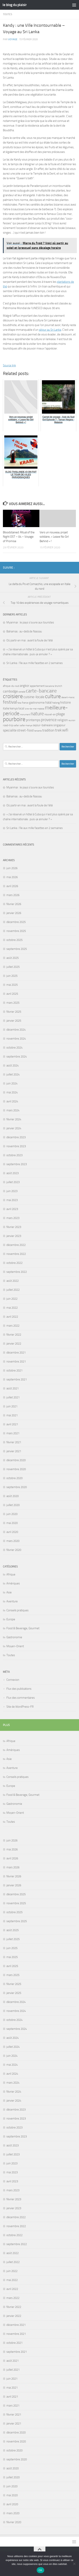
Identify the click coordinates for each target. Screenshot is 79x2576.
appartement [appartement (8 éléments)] (37, 686)
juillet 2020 (13, 1505)
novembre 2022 (16, 1254)
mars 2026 (12, 895)
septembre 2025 (16, 949)
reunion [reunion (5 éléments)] (71, 720)
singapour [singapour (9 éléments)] (59, 725)
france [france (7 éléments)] (25, 702)
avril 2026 (12, 886)
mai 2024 (12, 1092)
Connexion (12, 1680)
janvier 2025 (13, 1020)
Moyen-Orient (15, 1646)
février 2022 (13, 1334)
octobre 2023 (14, 1155)
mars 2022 (12, 1325)
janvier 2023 (13, 1236)
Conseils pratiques (17, 1610)
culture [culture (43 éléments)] (53, 696)
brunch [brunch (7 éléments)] (58, 685)
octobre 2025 (14, 940)
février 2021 (13, 1442)
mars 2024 (12, 1110)
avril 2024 (12, 1101)
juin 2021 (11, 1406)
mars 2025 (12, 1002)
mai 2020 (12, 1523)
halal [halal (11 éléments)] (48, 702)
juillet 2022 (13, 1290)
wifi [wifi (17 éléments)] (65, 730)
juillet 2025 (13, 967)
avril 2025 (12, 993)
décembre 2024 (16, 1029)
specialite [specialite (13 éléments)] (9, 730)
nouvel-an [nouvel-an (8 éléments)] (50, 714)
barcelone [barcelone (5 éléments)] (49, 686)
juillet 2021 (13, 1397)
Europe (10, 1619)
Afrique (10, 1574)
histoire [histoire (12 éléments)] (65, 702)
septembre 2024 (16, 1056)
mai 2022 (12, 1307)
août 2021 (12, 1388)
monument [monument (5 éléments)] (25, 714)
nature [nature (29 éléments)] (37, 713)
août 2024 (12, 1065)
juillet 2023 (13, 1182)
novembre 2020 (16, 1469)
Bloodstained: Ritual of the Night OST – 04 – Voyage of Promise (19, 537)
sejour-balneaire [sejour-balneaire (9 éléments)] (43, 725)
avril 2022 (12, 1316)
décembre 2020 (16, 1460)
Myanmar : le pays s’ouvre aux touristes (30, 622)
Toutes (7, 14)
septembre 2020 (16, 1487)
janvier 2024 (13, 1128)
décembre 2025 (16, 922)
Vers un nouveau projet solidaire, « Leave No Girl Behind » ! (54, 537)
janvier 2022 (13, 1343)
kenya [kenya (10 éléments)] (14, 708)
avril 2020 (12, 1532)
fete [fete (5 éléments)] (19, 703)
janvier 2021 (13, 1451)
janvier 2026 (13, 913)
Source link (9, 365)
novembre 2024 (16, 1038)
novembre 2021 (16, 1361)
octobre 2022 (14, 1263)
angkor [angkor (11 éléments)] (24, 686)
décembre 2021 (16, 1352)
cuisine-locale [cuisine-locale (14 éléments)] (33, 697)
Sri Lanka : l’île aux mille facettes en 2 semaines (34, 663)
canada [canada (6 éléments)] (21, 691)
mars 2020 (12, 1541)
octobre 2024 (14, 1047)
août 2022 (12, 1281)
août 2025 (12, 958)
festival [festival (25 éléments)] (10, 702)
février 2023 (13, 1227)
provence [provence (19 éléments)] (49, 719)
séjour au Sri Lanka (50, 330)
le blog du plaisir (15, 5)
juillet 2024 (13, 1074)
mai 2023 (12, 1200)
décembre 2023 (16, 1137)
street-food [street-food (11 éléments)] (25, 730)
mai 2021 (12, 1415)
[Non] (74, 2564)
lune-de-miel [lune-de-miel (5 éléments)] (31, 708)
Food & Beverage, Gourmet (22, 1628)
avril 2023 (12, 1209)
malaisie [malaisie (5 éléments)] (40, 708)
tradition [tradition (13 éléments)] (48, 730)
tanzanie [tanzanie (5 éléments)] (38, 731)
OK (40, 2570)
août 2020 (12, 1496)
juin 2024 (11, 1083)
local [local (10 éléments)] (21, 708)
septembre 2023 (16, 1164)
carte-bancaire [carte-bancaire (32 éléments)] (41, 691)
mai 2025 (12, 985)
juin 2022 (11, 1298)
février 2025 (13, 1011)
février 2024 (13, 1119)
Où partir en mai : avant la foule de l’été (29, 640)
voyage (12, 39)
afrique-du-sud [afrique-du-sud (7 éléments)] (11, 685)
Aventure (12, 1601)
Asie (9, 1592)
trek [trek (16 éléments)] (58, 730)
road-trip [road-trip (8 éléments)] (8, 725)
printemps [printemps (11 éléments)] (33, 720)
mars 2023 (12, 1218)
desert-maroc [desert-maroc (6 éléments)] (68, 697)
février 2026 (13, 904)
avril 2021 (12, 1424)
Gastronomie (14, 1637)
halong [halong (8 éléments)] (56, 702)
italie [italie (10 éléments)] (6, 708)
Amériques (13, 1583)
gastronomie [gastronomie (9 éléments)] (37, 702)
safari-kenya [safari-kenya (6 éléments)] (26, 725)
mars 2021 (12, 1433)
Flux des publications (18, 1688)
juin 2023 (11, 1191)
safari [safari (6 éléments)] (16, 725)
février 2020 (13, 1550)
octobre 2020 (14, 1478)
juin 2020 (11, 1514)
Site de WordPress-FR (20, 1706)
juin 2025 (11, 976)
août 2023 (12, 1173)
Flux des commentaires (20, 1697)
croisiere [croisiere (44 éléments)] (13, 696)
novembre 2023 (16, 1146)
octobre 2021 (14, 1370)
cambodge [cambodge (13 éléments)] (10, 691)
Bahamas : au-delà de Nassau (24, 631)
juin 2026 (11, 868)
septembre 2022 (16, 1272)
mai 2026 (12, 877)
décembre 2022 (16, 1245)
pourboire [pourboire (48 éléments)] (14, 719)
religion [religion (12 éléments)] (62, 720)
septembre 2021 (16, 1379)
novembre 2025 (16, 931)
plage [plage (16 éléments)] (60, 714)
